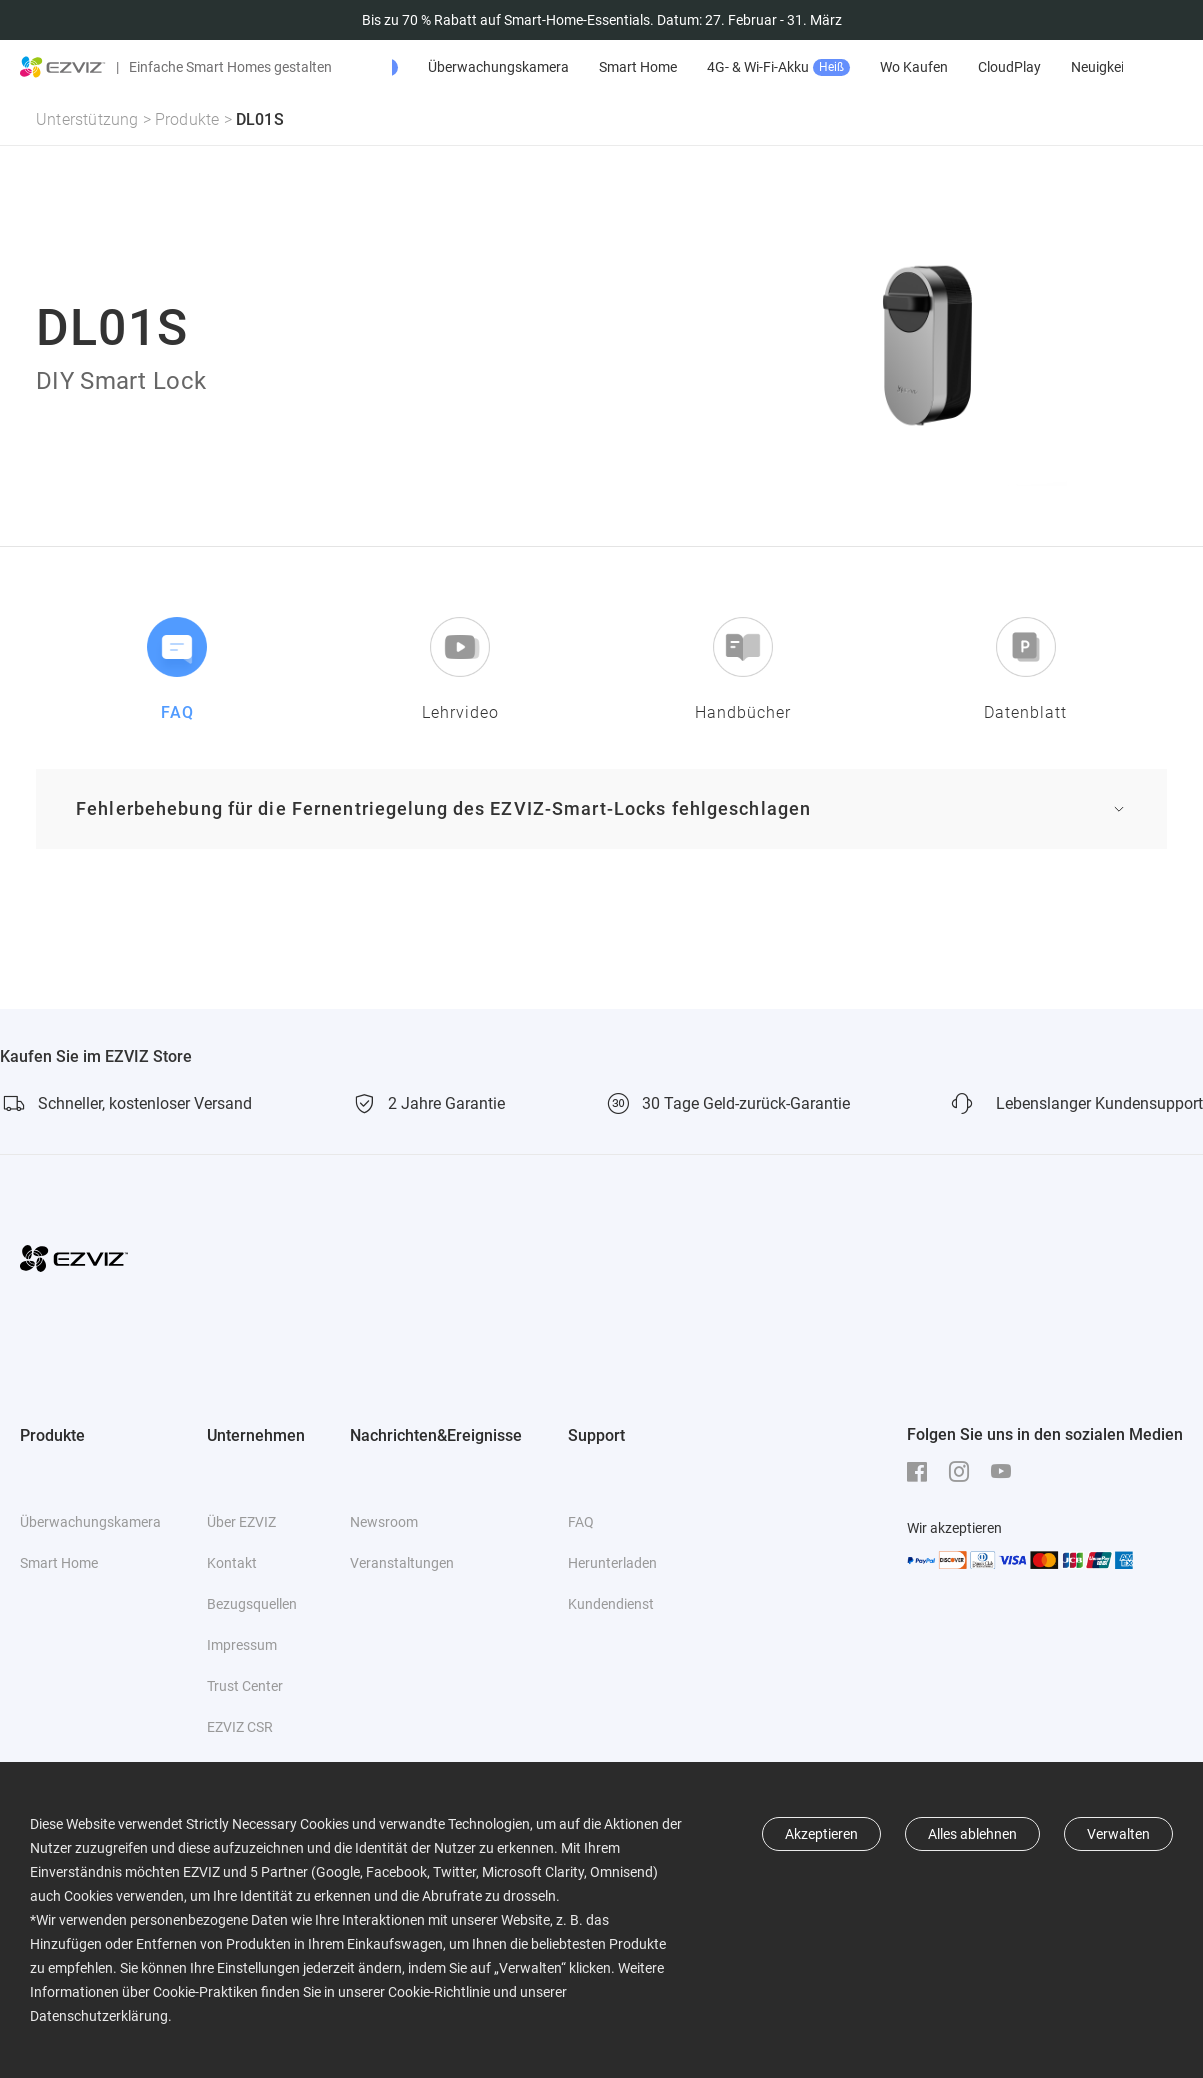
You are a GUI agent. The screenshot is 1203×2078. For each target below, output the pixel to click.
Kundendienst (611, 1604)
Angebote (457, 67)
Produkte (187, 119)
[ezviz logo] (63, 67)
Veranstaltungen (402, 1563)
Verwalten (1118, 1834)
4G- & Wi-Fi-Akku (888, 67)
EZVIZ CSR (240, 1727)
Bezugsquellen (252, 1604)
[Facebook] (922, 1472)
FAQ (581, 1522)
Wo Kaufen (1024, 67)
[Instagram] (964, 1472)
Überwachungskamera (608, 67)
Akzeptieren (821, 1834)
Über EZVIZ (241, 1522)
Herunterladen (612, 1563)
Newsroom (384, 1522)
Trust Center (245, 1686)
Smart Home (748, 67)
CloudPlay (1119, 67)
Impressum (242, 1645)
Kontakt (232, 1563)
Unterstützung (87, 119)
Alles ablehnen (972, 1834)
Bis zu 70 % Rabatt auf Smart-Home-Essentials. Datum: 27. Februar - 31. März (602, 20)
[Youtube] (1006, 1472)
